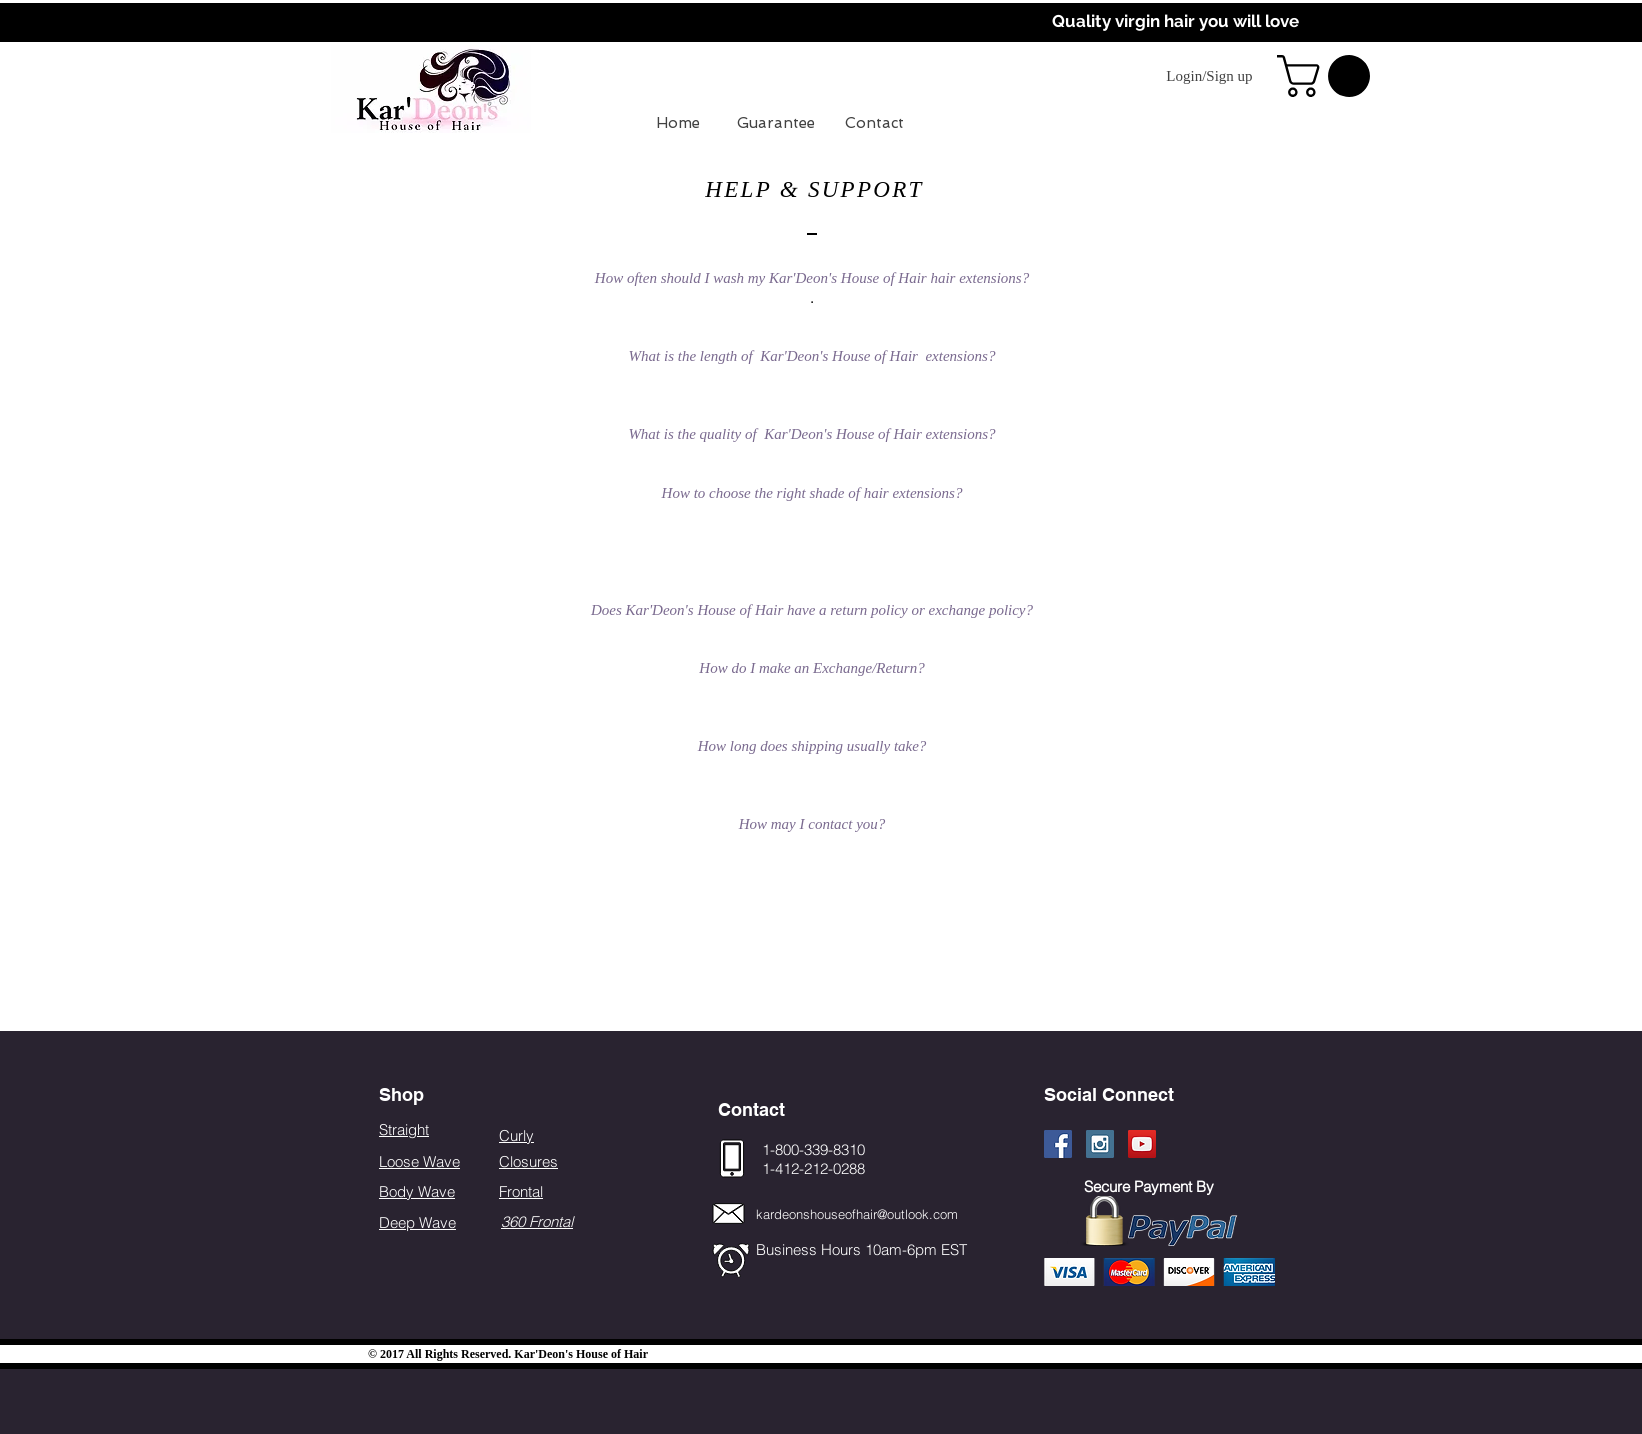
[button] (1328, 76)
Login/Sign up (1209, 76)
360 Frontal (537, 1221)
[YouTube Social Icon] (1142, 1144)
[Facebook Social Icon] (1058, 1144)
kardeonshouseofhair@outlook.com (857, 1214)
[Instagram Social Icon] (1100, 1144)
